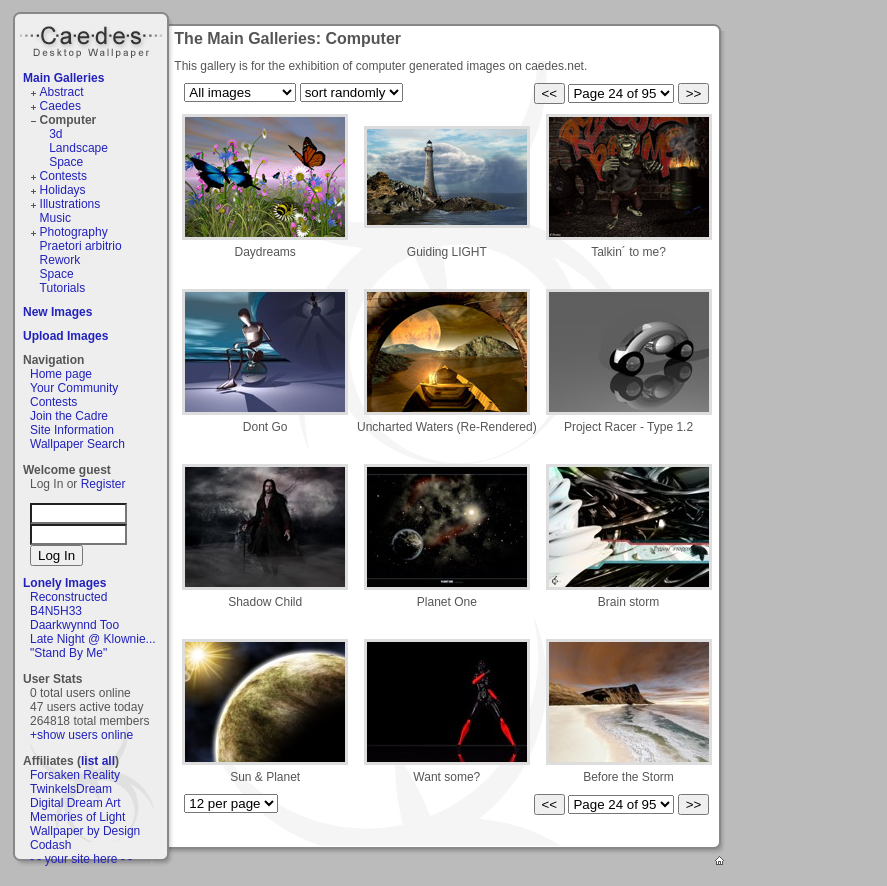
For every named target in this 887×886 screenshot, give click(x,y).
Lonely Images (64, 583)
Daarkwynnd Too (74, 625)
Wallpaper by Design (85, 831)
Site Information (72, 430)
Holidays (63, 190)
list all (98, 761)
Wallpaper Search (77, 444)
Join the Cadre (69, 416)
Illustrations (70, 204)
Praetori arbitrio (81, 246)
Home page (61, 374)
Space (66, 162)
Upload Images (65, 336)
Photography (74, 232)
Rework (60, 260)
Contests (63, 176)
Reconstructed (68, 597)
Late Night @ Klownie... (93, 639)
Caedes (93, 39)
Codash (50, 845)
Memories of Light (77, 817)
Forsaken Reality (75, 775)
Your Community (74, 388)
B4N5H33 (56, 611)
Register (103, 484)
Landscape (78, 148)
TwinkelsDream (71, 789)
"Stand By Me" (68, 653)
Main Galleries (63, 78)
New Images (57, 312)
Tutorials (63, 288)
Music (55, 218)
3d (55, 134)
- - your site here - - (81, 859)
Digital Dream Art (75, 803)
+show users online (81, 735)
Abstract (62, 92)
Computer (68, 120)
